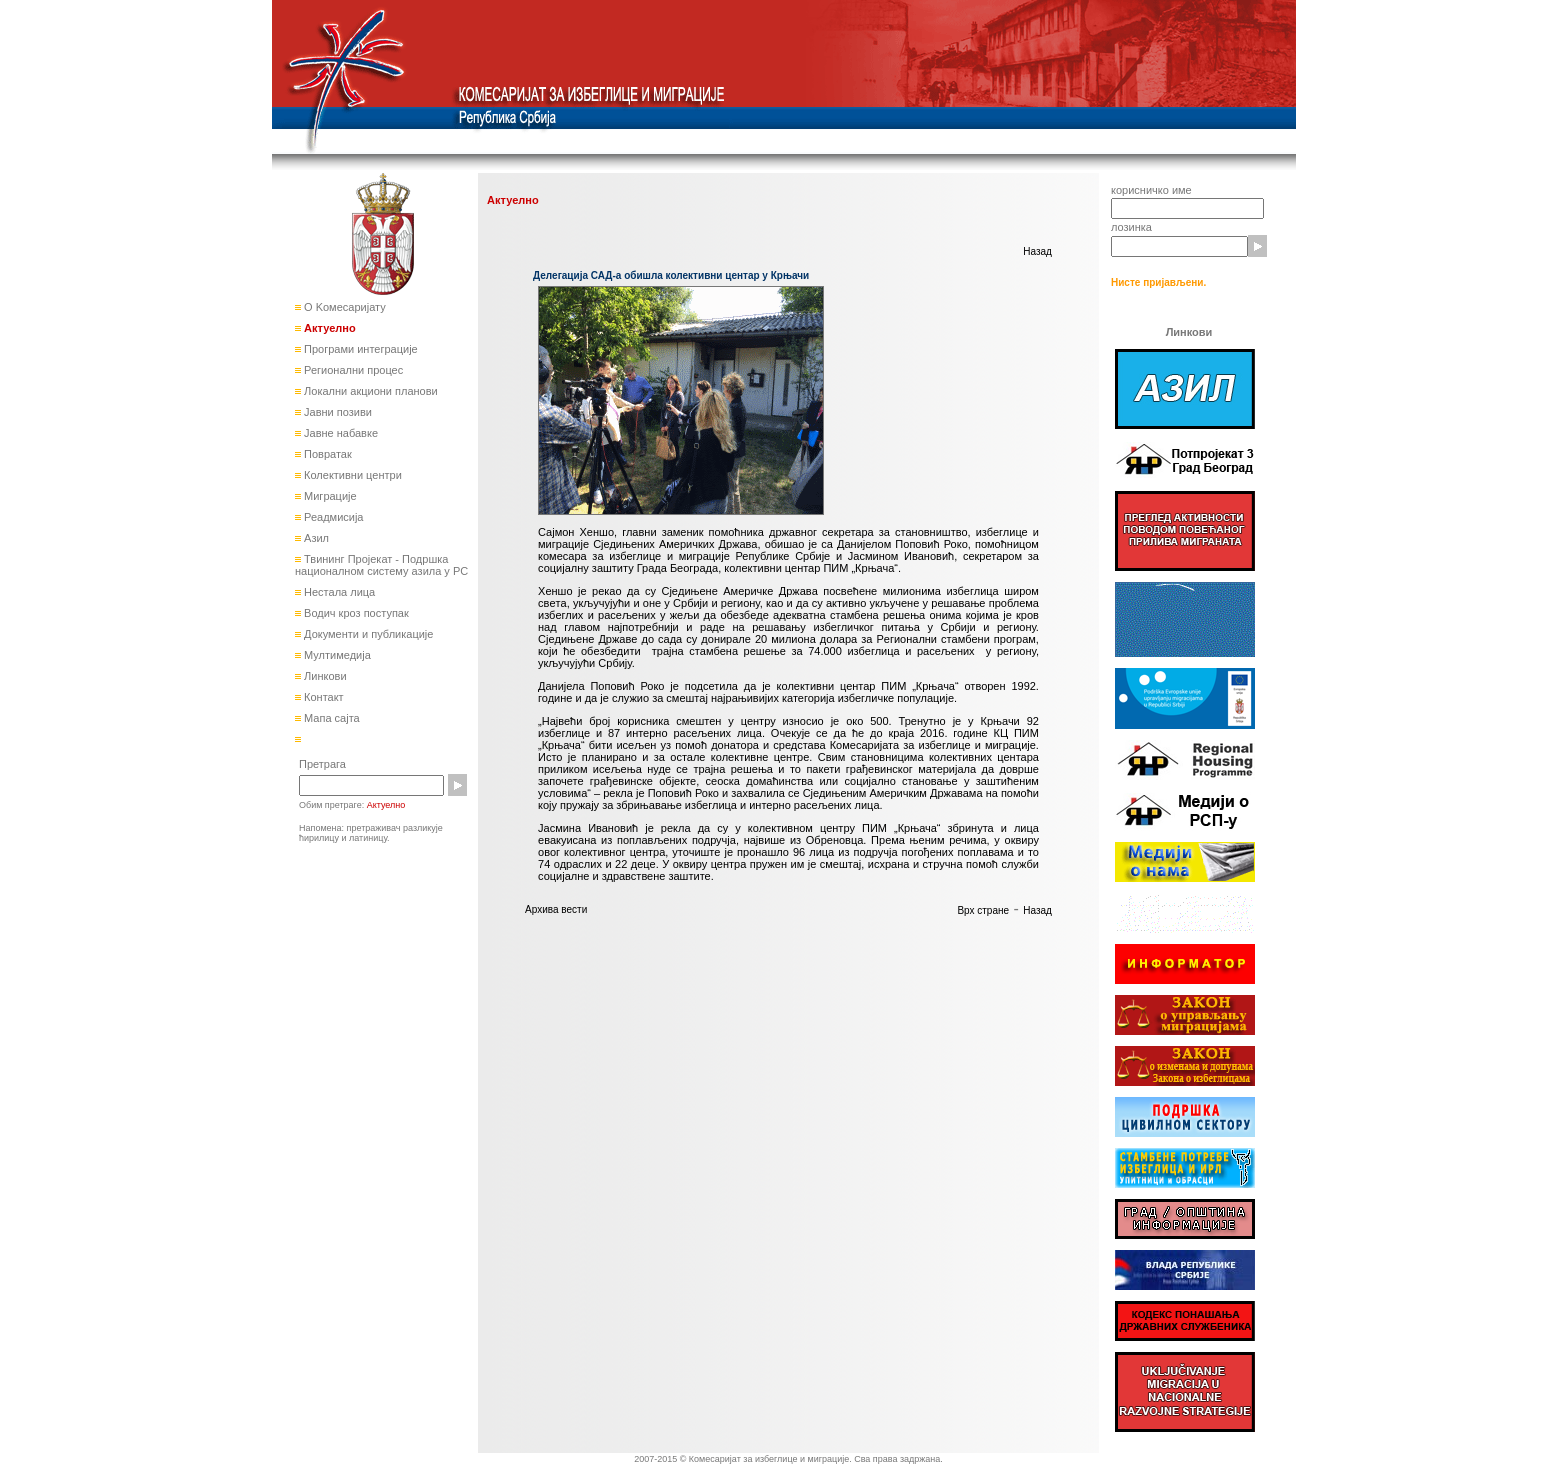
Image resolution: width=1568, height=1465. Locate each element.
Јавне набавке (339, 433)
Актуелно (328, 328)
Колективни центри (351, 475)
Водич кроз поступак (355, 613)
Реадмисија (332, 517)
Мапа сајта (330, 718)
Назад (1037, 251)
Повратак (326, 454)
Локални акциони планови (369, 391)
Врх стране (983, 910)
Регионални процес (352, 370)
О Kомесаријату (343, 307)
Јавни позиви (336, 412)
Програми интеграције (359, 349)
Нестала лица (338, 592)
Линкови (324, 676)
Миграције (329, 496)
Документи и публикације (367, 634)
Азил (315, 538)
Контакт (322, 697)
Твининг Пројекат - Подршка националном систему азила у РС (381, 565)
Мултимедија (336, 655)
